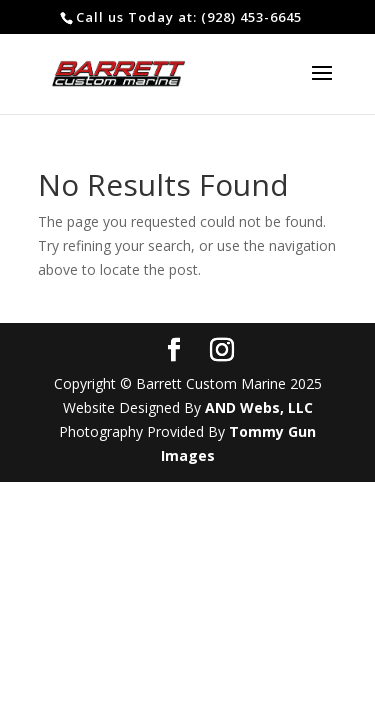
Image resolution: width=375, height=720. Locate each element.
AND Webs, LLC (259, 407)
